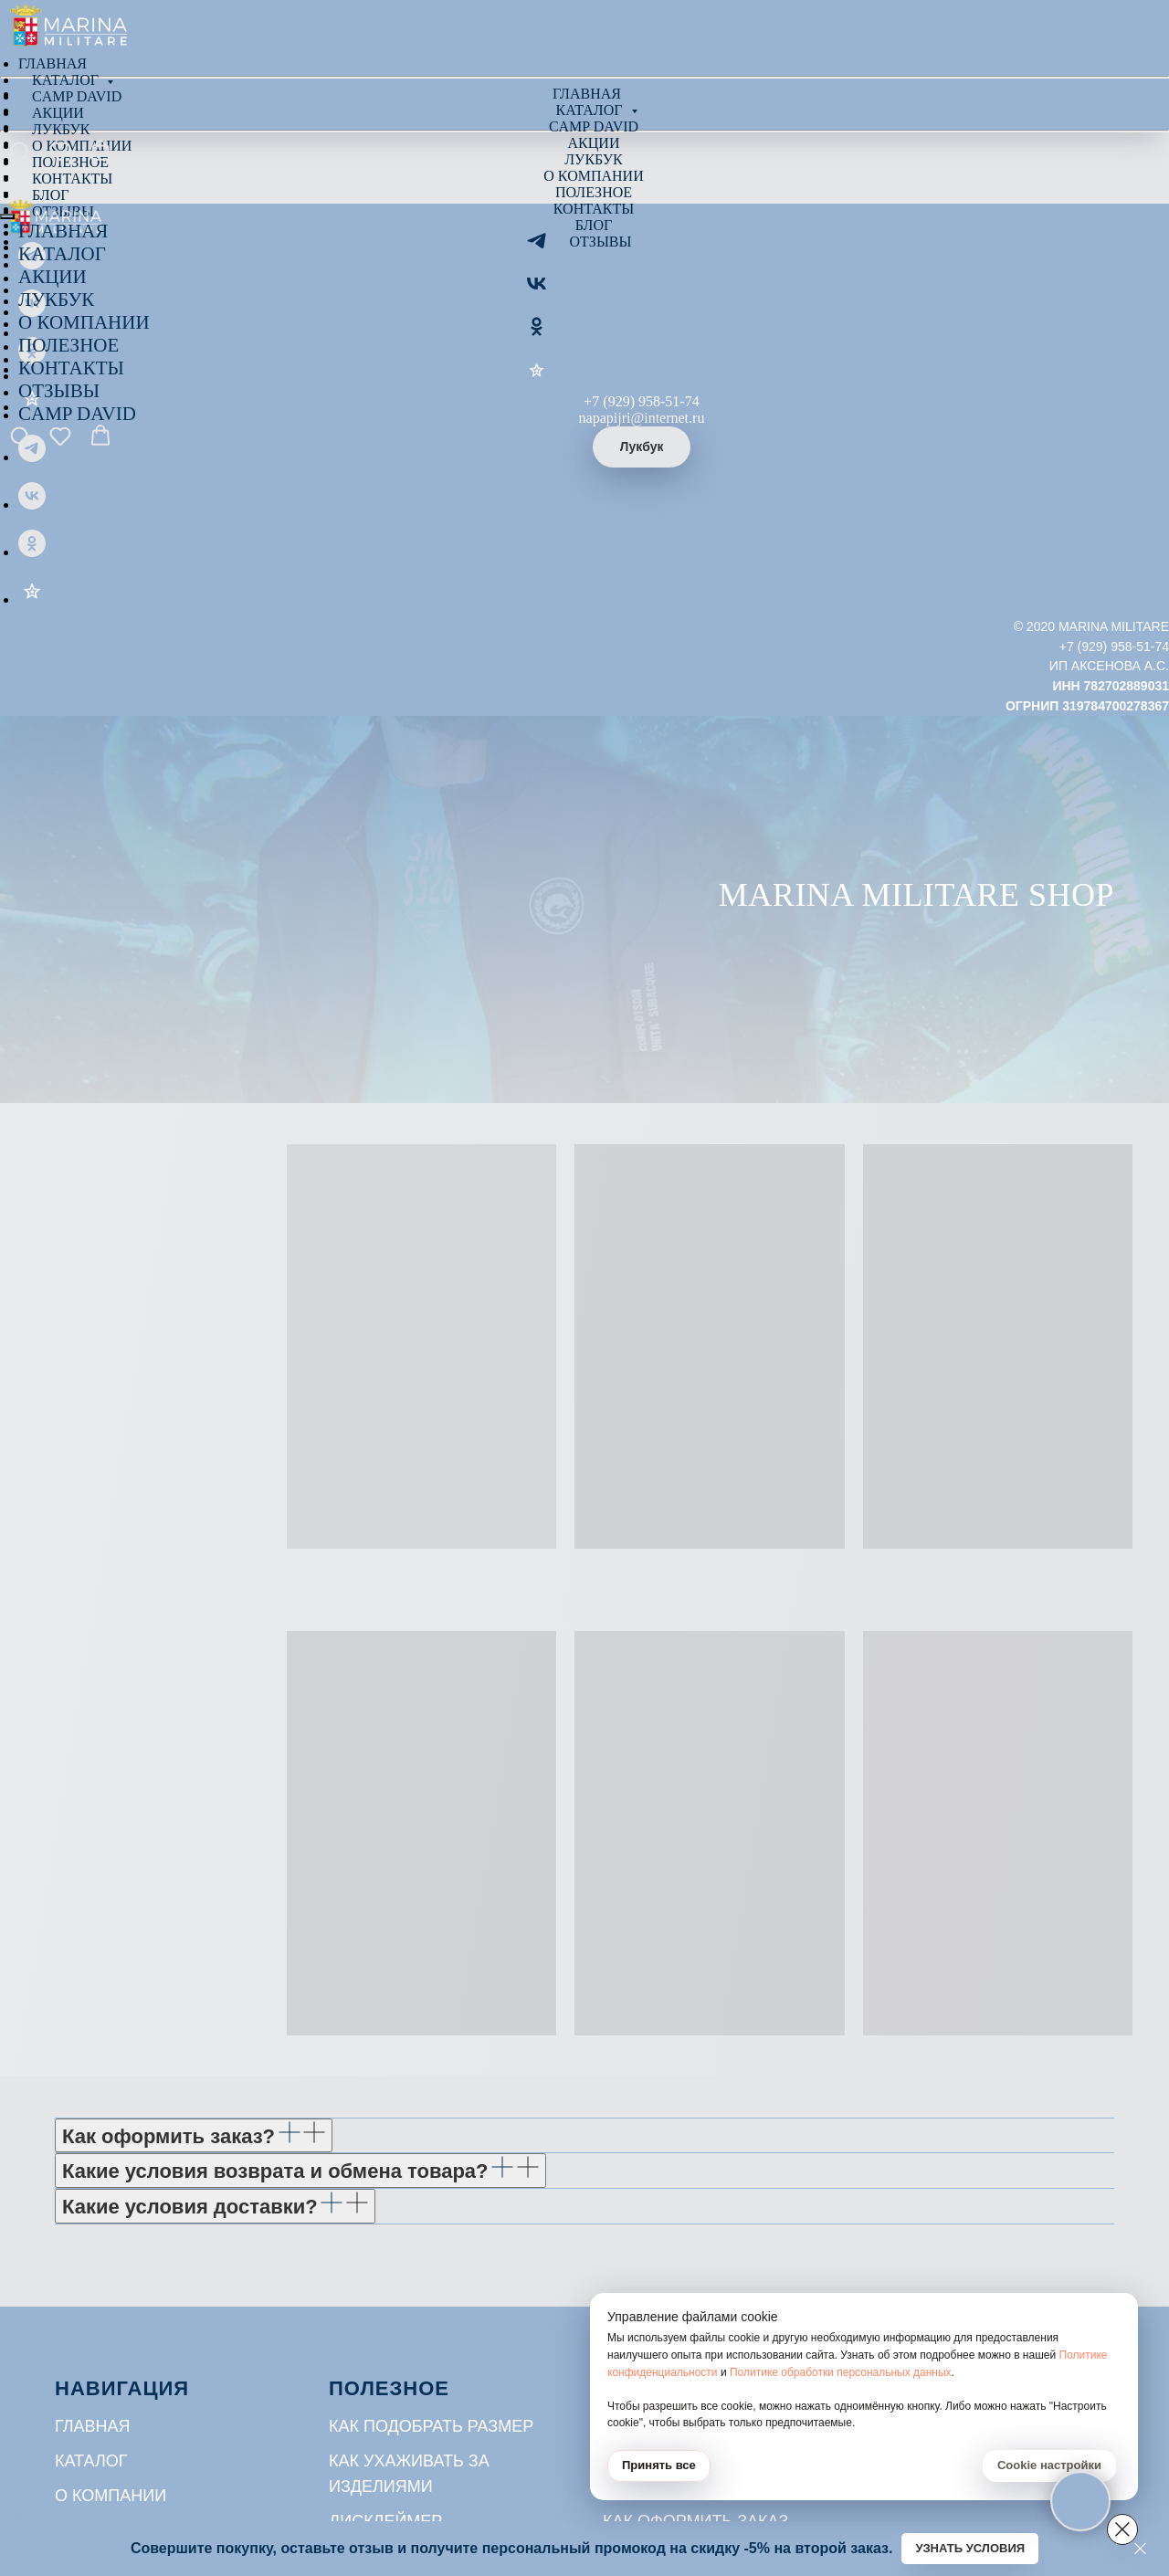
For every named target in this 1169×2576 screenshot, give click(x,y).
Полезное (593, 192)
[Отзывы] (536, 376)
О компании (593, 176)
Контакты (593, 208)
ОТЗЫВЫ (59, 391)
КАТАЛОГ (62, 254)
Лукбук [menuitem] (61, 129)
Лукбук (593, 159)
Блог (593, 225)
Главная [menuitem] (52, 63)
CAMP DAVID (77, 414)
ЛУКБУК (56, 299)
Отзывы (601, 241)
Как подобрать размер (431, 2426)
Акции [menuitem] (58, 113)
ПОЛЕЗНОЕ (68, 345)
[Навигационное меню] (13, 170)
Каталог (590, 110)
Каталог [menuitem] (67, 80)
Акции (594, 143)
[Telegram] (536, 247)
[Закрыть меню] (7, 216)
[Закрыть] (1140, 2549)
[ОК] (536, 333)
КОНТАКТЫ (71, 368)
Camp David (593, 126)
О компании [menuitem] (82, 145)
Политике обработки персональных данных (841, 2372)
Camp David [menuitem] (76, 96)
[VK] (536, 290)
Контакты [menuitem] (72, 178)
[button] (20, 151)
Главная (587, 93)
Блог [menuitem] (50, 195)
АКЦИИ (52, 277)
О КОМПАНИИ (84, 322)
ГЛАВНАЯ (63, 231)
